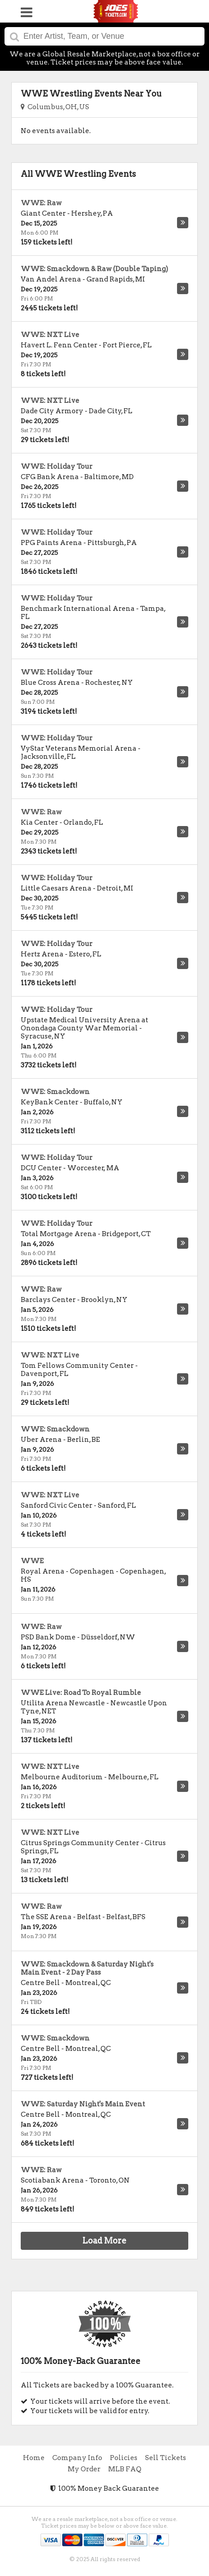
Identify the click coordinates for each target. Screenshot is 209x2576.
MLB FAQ (124, 2469)
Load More (104, 2240)
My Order (84, 2469)
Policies (123, 2458)
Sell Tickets (165, 2458)
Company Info (77, 2458)
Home (34, 2458)
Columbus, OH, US (55, 107)
